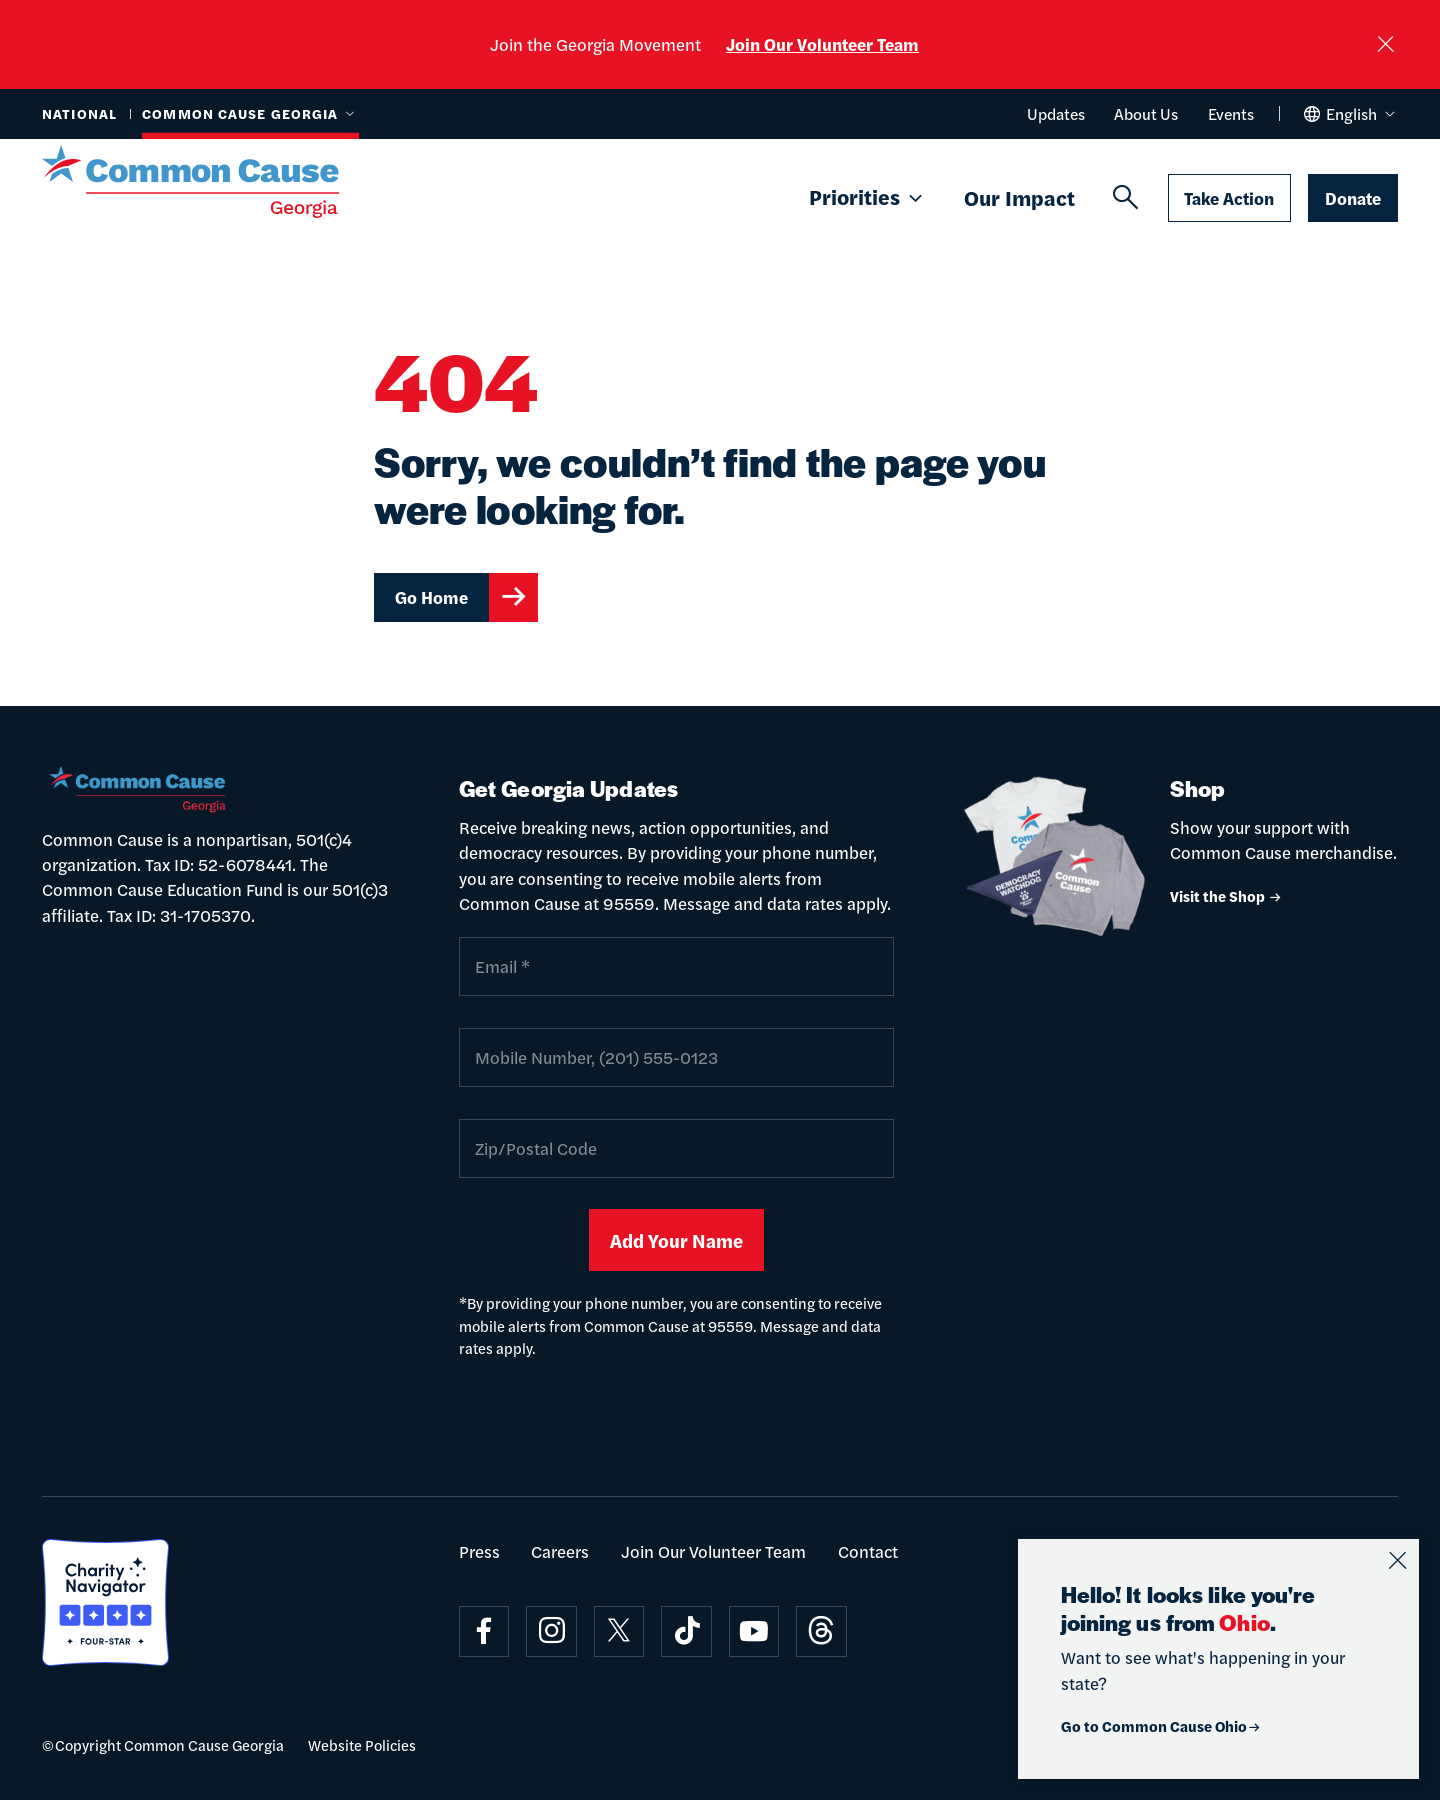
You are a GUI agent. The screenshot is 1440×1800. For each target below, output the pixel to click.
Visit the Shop (1226, 895)
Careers (560, 1551)
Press (479, 1551)
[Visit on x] (619, 1631)
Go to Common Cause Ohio (1161, 1725)
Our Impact (1019, 197)
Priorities (867, 198)
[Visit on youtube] (754, 1631)
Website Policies (362, 1744)
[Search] (1125, 198)
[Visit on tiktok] (686, 1631)
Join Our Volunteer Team (822, 44)
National (79, 114)
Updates (1056, 113)
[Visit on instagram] (551, 1631)
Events (1231, 113)
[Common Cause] (218, 182)
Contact (868, 1551)
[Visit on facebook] (484, 1631)
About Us (1146, 113)
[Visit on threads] (821, 1631)
